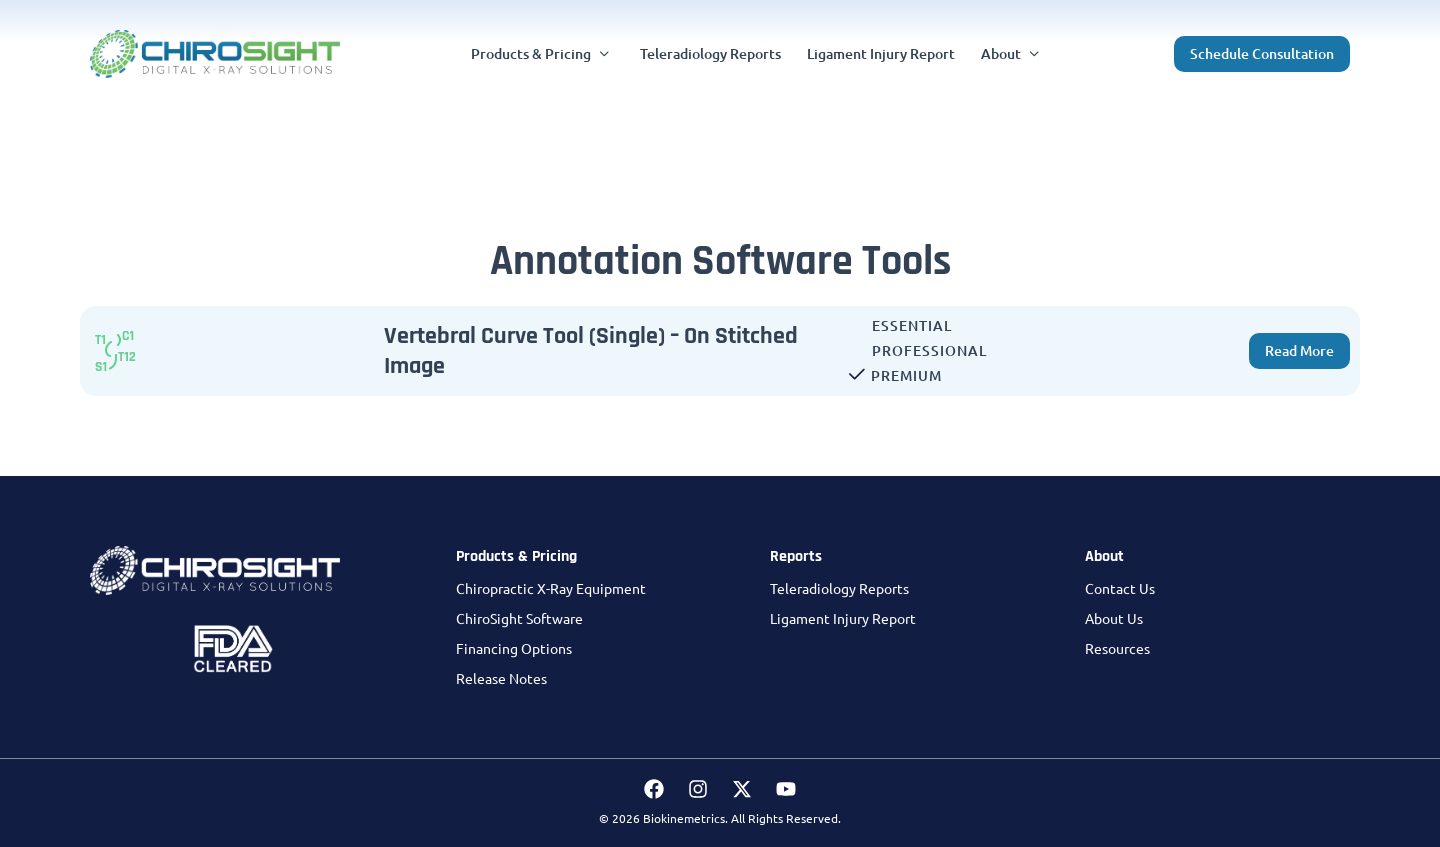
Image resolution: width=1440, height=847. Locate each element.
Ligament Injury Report (843, 618)
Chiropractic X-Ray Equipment (551, 588)
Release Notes (501, 678)
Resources (1117, 648)
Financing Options (514, 648)
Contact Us (1120, 588)
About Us (1114, 618)
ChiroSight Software (519, 618)
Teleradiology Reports (839, 588)
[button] (542, 54)
